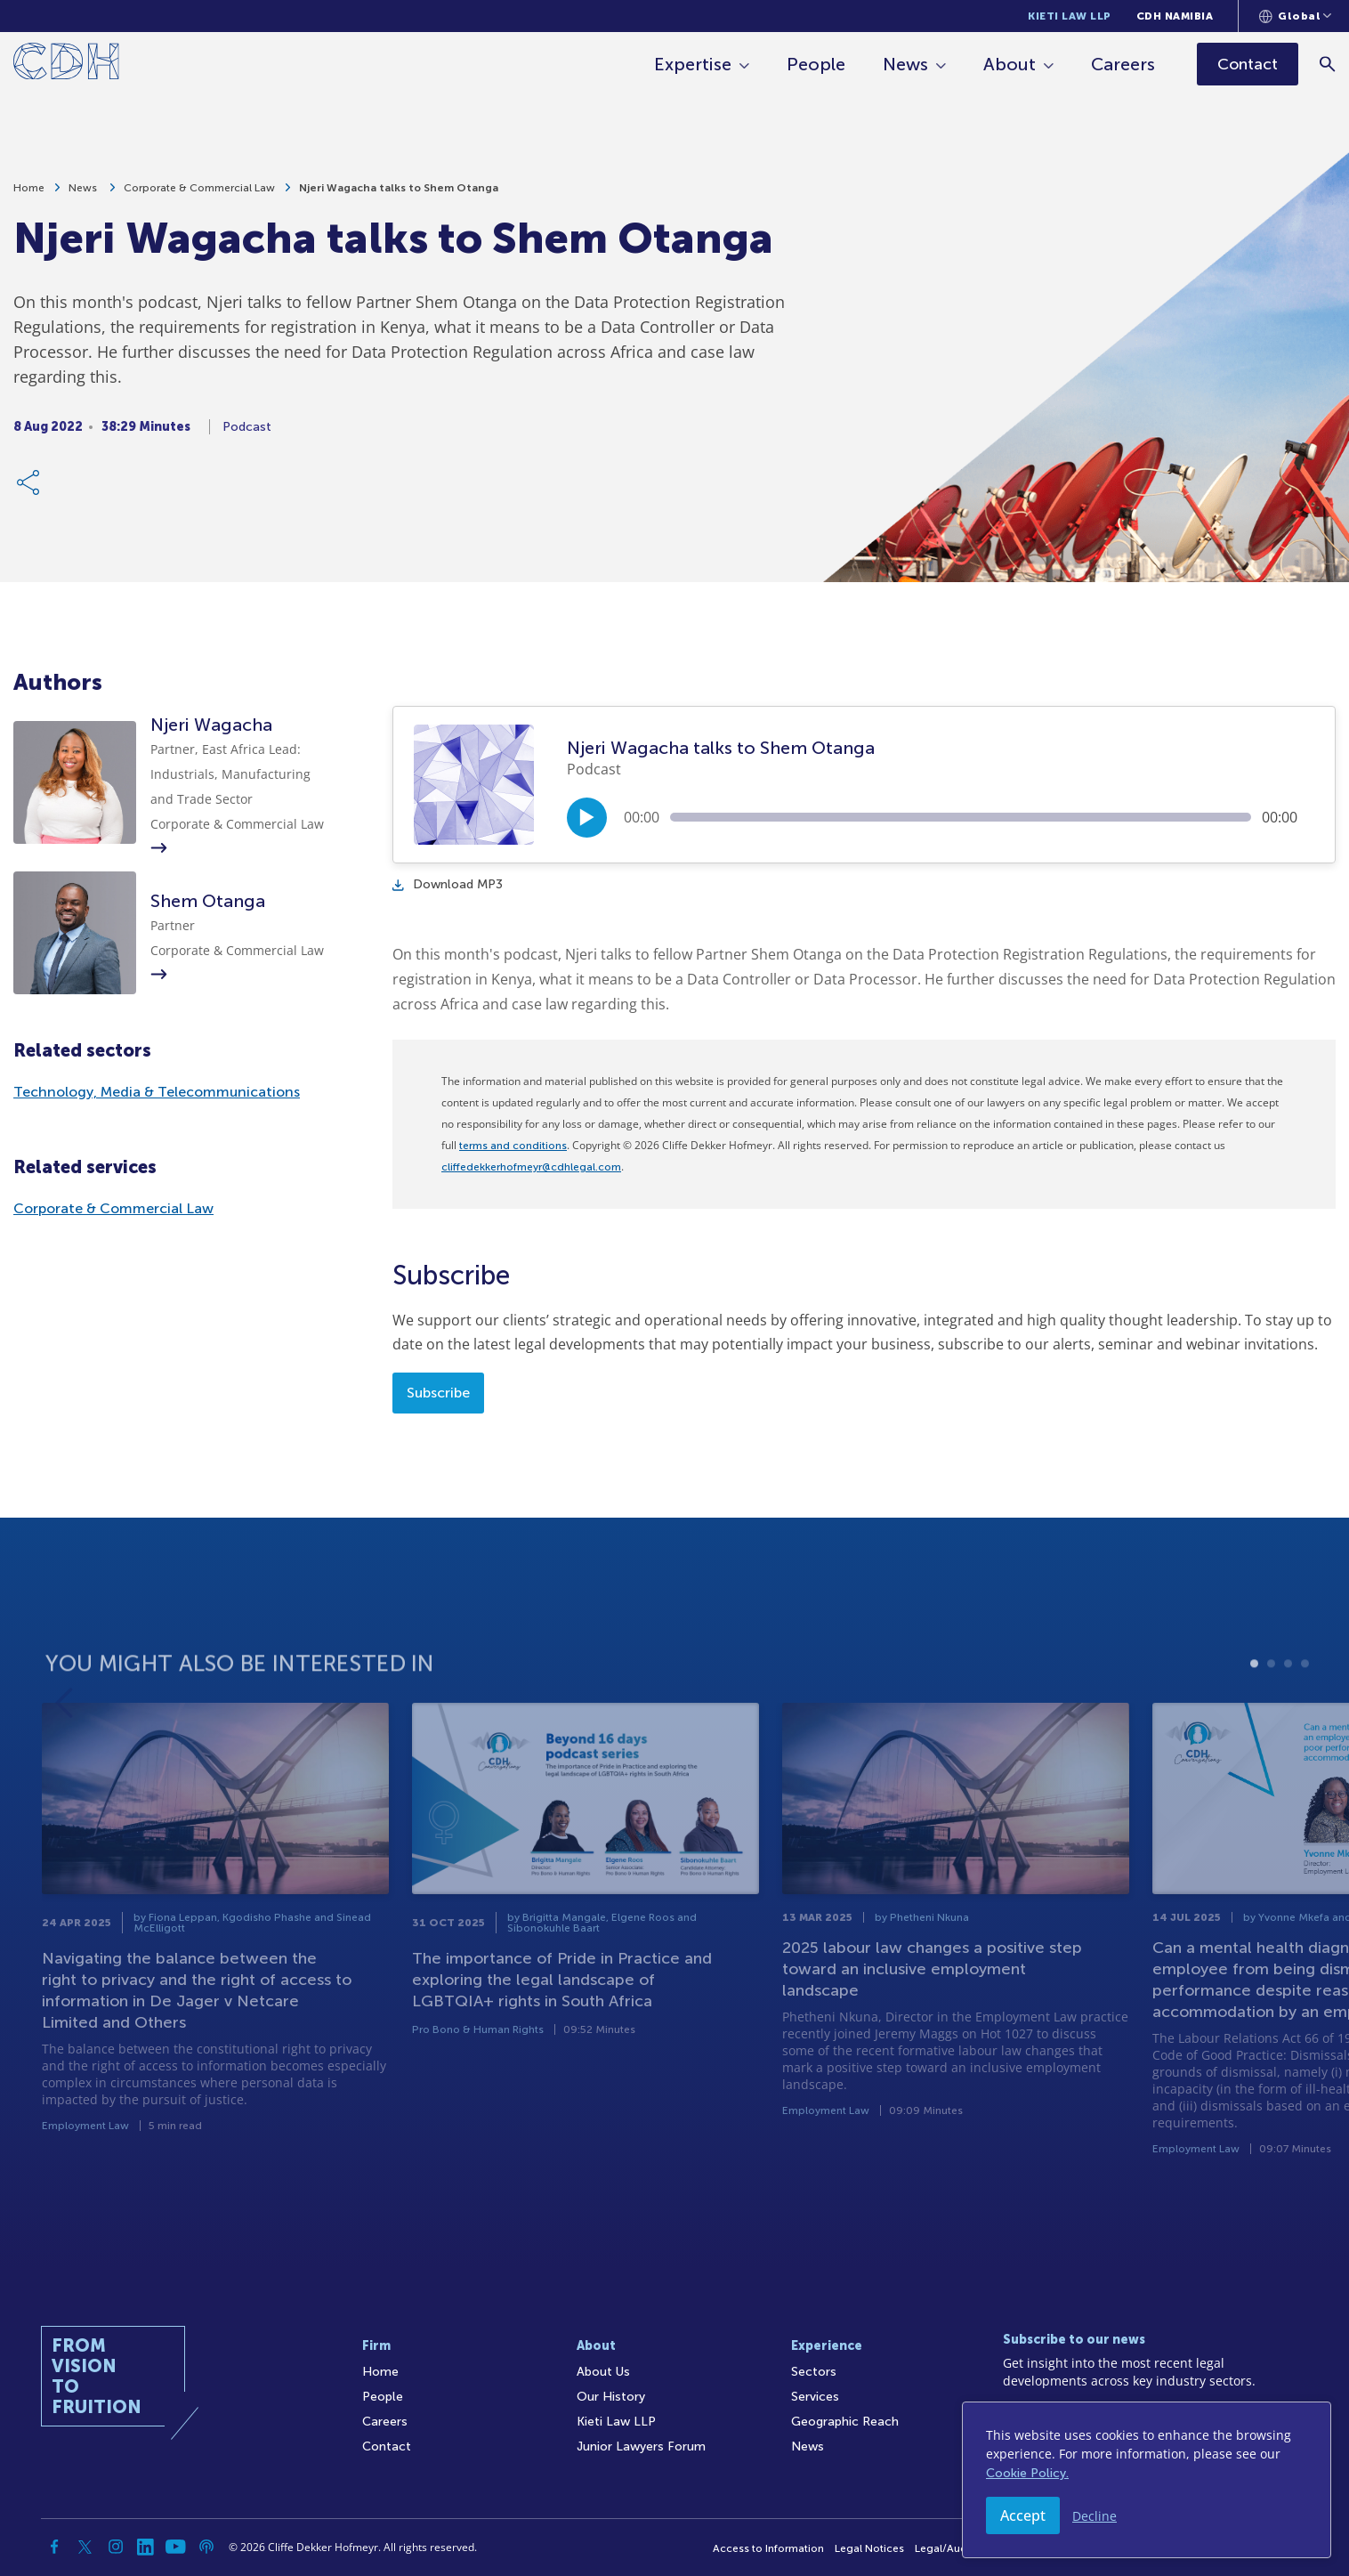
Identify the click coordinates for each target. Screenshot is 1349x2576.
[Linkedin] (146, 2546)
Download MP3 (447, 884)
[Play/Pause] (587, 818)
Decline (1094, 2515)
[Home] (66, 64)
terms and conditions (513, 1145)
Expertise (692, 64)
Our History (611, 2396)
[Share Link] (29, 490)
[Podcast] (206, 2546)
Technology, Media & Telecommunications (156, 1091)
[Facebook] (55, 2546)
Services (815, 2396)
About (1009, 64)
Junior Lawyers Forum (641, 2446)
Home (28, 196)
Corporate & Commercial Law (199, 196)
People (816, 64)
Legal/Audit (944, 2548)
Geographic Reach (845, 2421)
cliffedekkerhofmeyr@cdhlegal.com (531, 1167)
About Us (603, 2371)
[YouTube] (176, 2546)
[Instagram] (115, 2546)
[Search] (1327, 63)
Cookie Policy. (1027, 2473)
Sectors (813, 2371)
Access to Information (768, 2548)
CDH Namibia (1175, 16)
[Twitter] (85, 2546)
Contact (386, 2446)
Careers (1123, 64)
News (905, 64)
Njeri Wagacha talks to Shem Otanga (398, 196)
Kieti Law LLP (1069, 16)
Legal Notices (869, 2548)
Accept (1023, 2515)
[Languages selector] (1295, 16)
